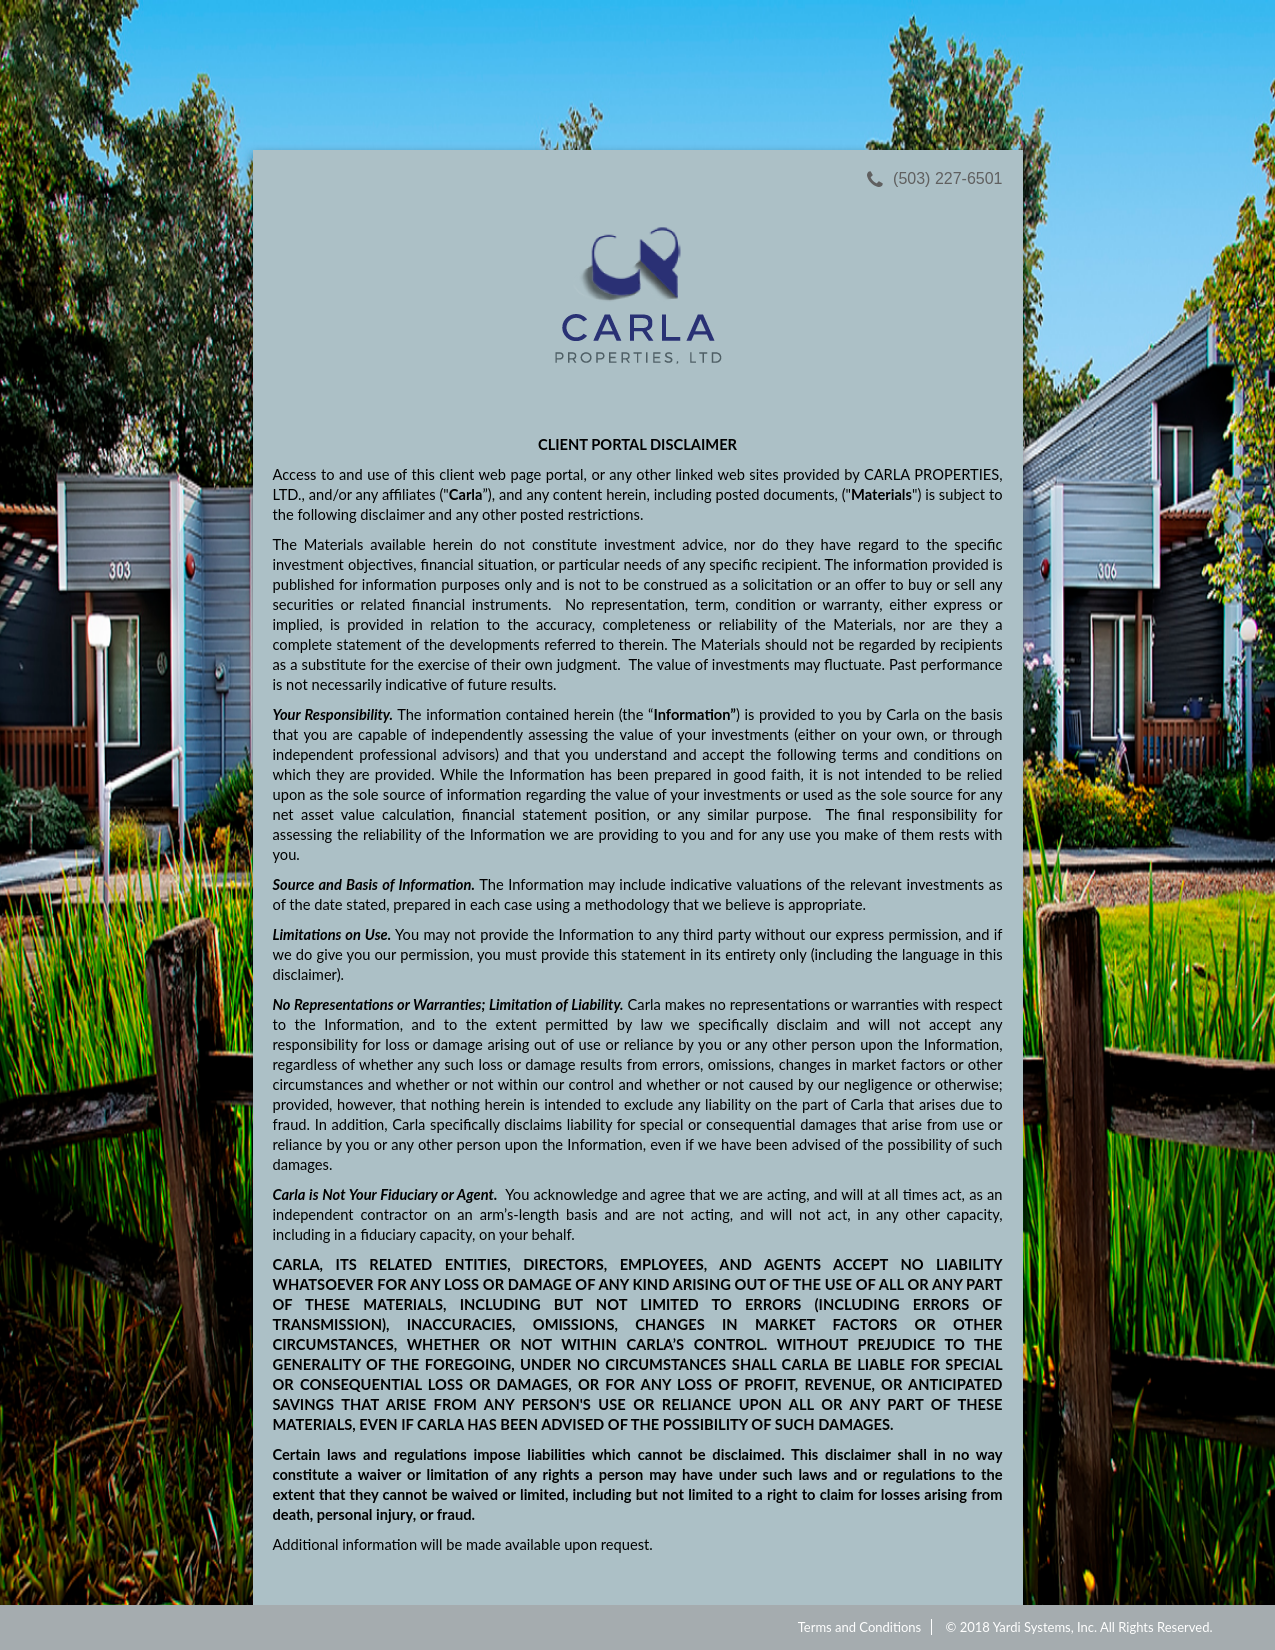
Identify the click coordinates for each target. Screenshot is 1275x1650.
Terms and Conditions (860, 1627)
